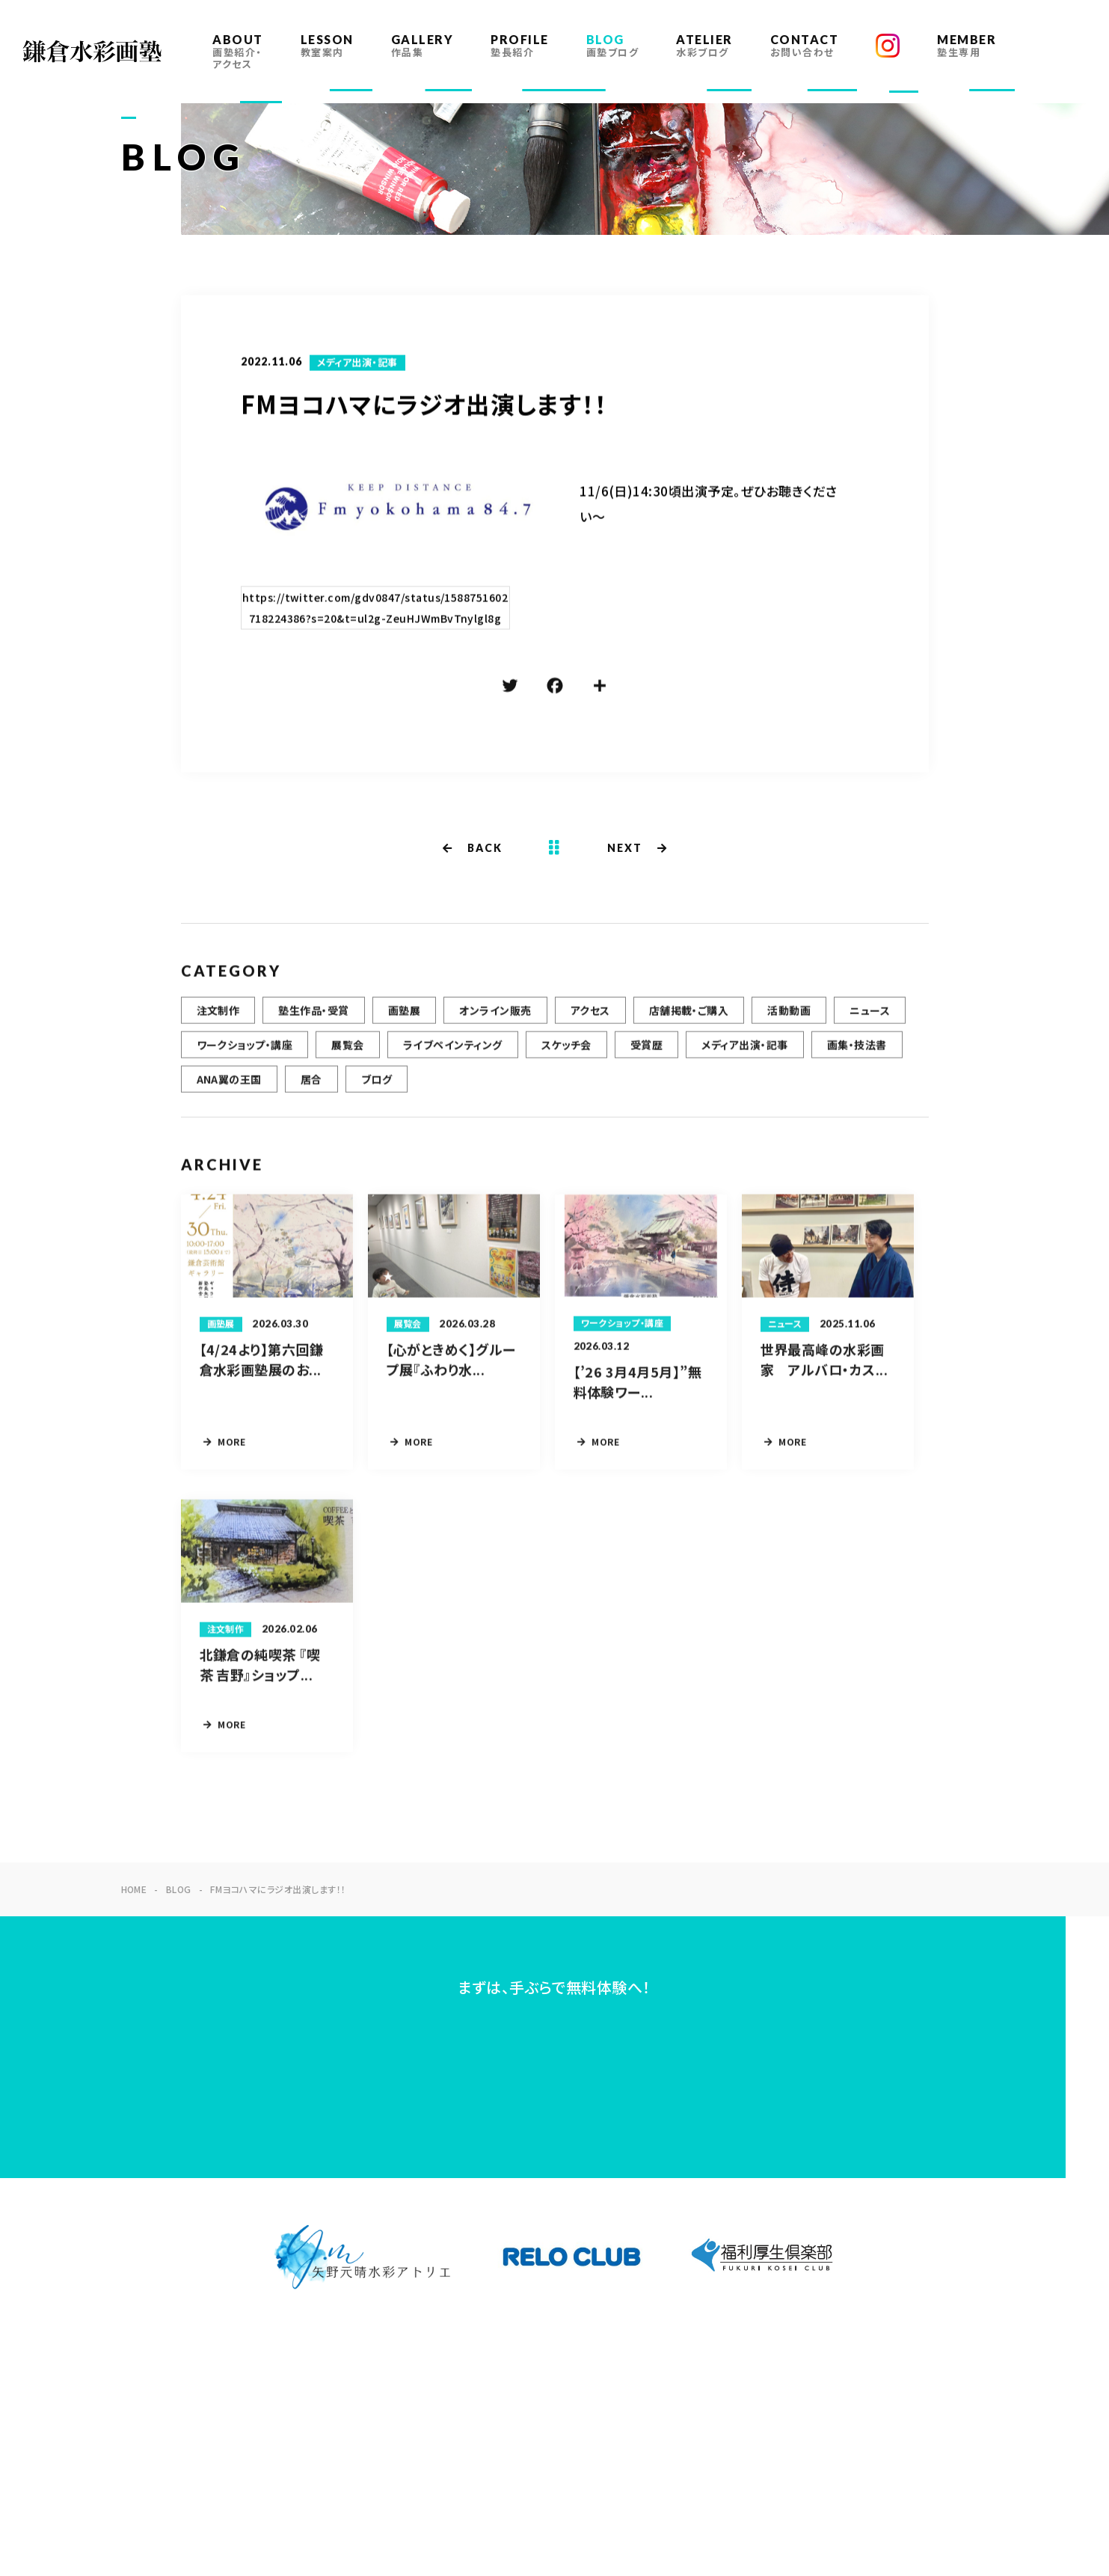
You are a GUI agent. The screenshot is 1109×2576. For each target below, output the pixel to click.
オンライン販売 (495, 1019)
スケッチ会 (566, 1053)
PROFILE (520, 45)
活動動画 (789, 1019)
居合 (311, 1088)
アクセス (590, 1019)
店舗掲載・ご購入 (689, 1019)
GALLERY (422, 45)
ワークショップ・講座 (245, 1053)
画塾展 (404, 1019)
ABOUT (237, 51)
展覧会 (347, 1053)
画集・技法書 (857, 1053)
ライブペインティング (453, 1053)
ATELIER (704, 45)
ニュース (870, 1019)
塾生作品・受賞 (313, 1019)
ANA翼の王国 (229, 1088)
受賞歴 (646, 1053)
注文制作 (218, 1019)
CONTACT (804, 45)
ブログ (376, 1088)
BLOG (612, 45)
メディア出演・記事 (357, 364)
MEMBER (966, 45)
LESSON (327, 45)
